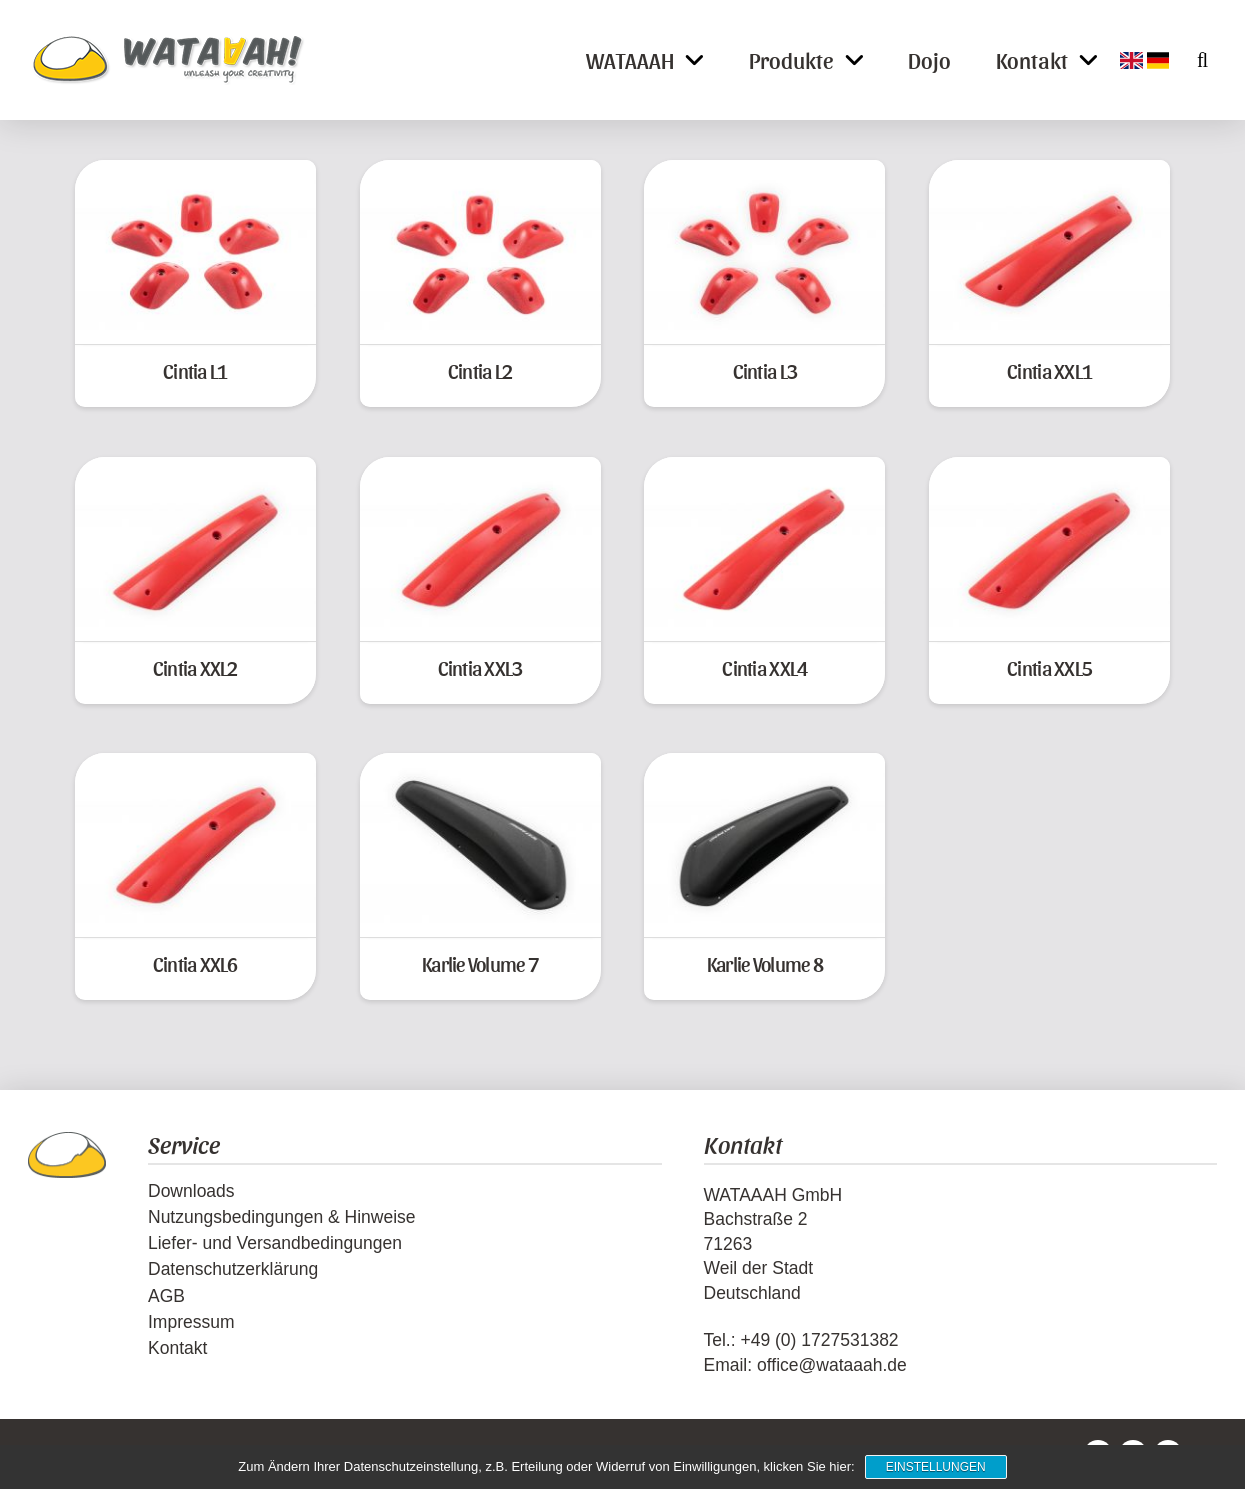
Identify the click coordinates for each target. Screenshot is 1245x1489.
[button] (1191, 60)
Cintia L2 (480, 370)
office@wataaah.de (832, 1365)
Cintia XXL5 (1049, 667)
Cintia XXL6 (195, 963)
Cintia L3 (765, 370)
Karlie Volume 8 (765, 963)
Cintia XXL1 (1049, 370)
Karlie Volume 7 (480, 963)
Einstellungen (936, 1467)
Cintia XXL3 (480, 667)
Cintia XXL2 (195, 667)
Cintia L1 (195, 370)
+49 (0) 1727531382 (819, 1340)
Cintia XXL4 (764, 667)
